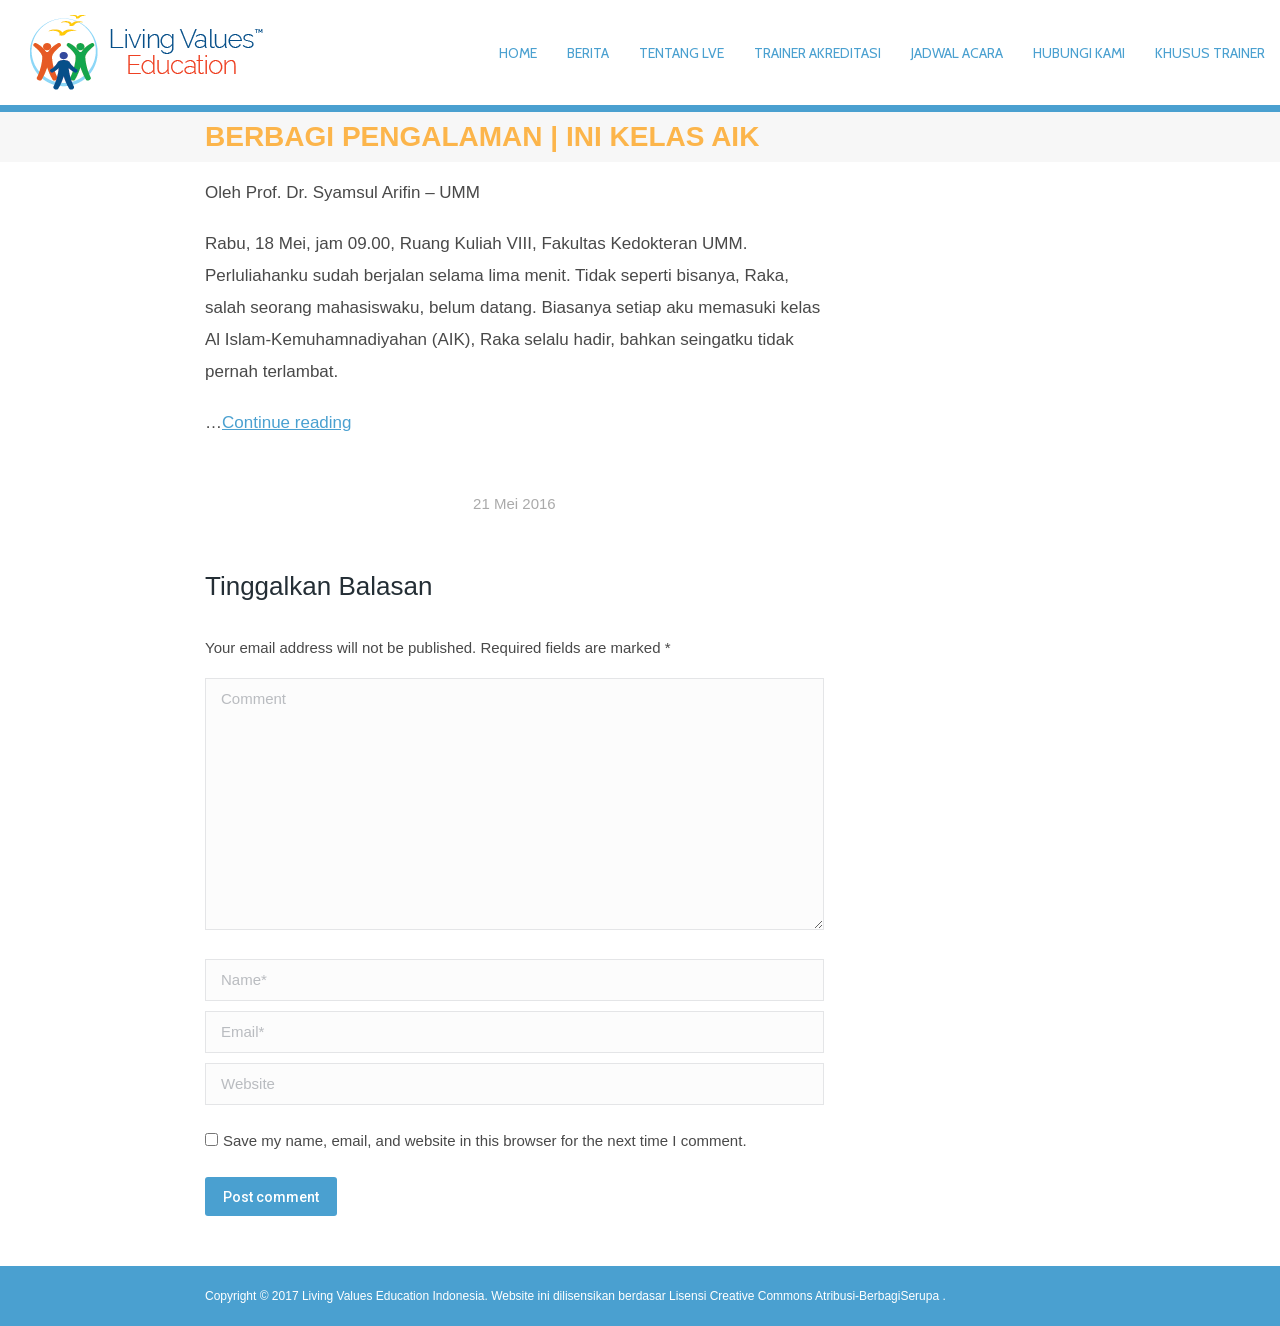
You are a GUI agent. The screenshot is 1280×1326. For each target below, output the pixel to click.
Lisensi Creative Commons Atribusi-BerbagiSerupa (805, 1296)
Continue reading (286, 422)
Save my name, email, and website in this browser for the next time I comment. (485, 1140)
